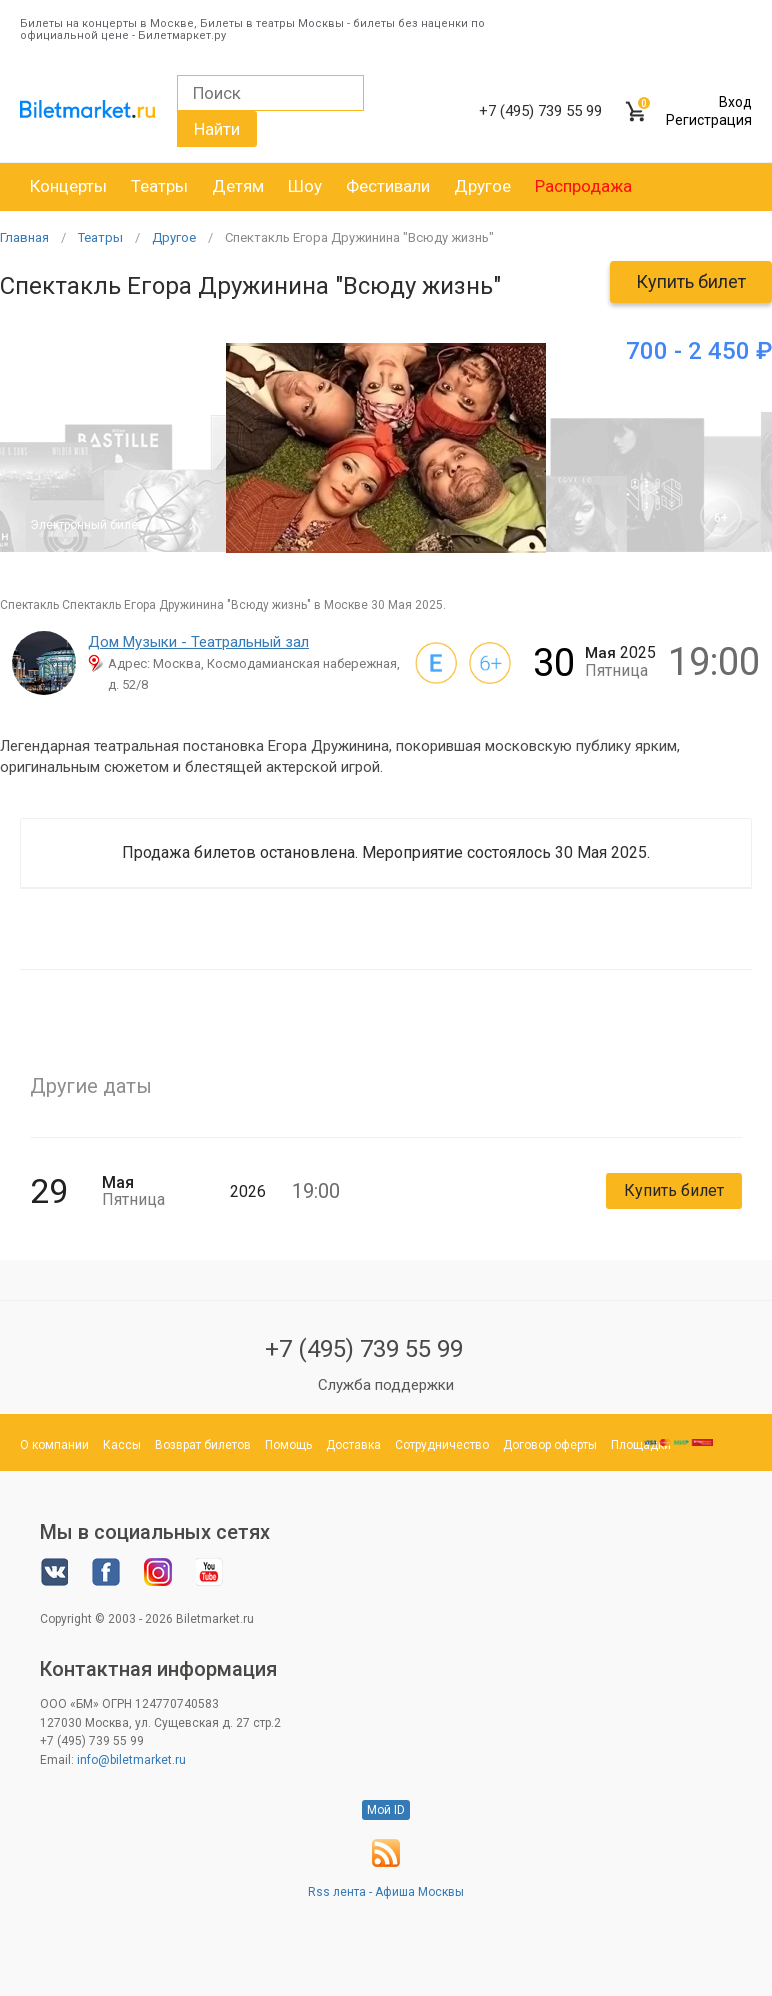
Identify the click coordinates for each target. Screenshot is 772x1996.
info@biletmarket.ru (131, 1760)
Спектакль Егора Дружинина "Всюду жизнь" (359, 237)
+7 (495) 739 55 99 (364, 1349)
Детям (238, 186)
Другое (482, 186)
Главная (24, 237)
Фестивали (388, 186)
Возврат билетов (203, 1445)
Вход (735, 102)
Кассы (122, 1445)
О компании (54, 1445)
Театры (159, 186)
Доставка (353, 1445)
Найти (217, 129)
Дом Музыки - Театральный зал (198, 642)
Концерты (68, 186)
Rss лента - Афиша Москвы (386, 1892)
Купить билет (691, 281)
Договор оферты (550, 1445)
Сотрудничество (442, 1445)
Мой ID (386, 1810)
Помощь (288, 1445)
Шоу (305, 186)
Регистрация (709, 120)
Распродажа (583, 186)
